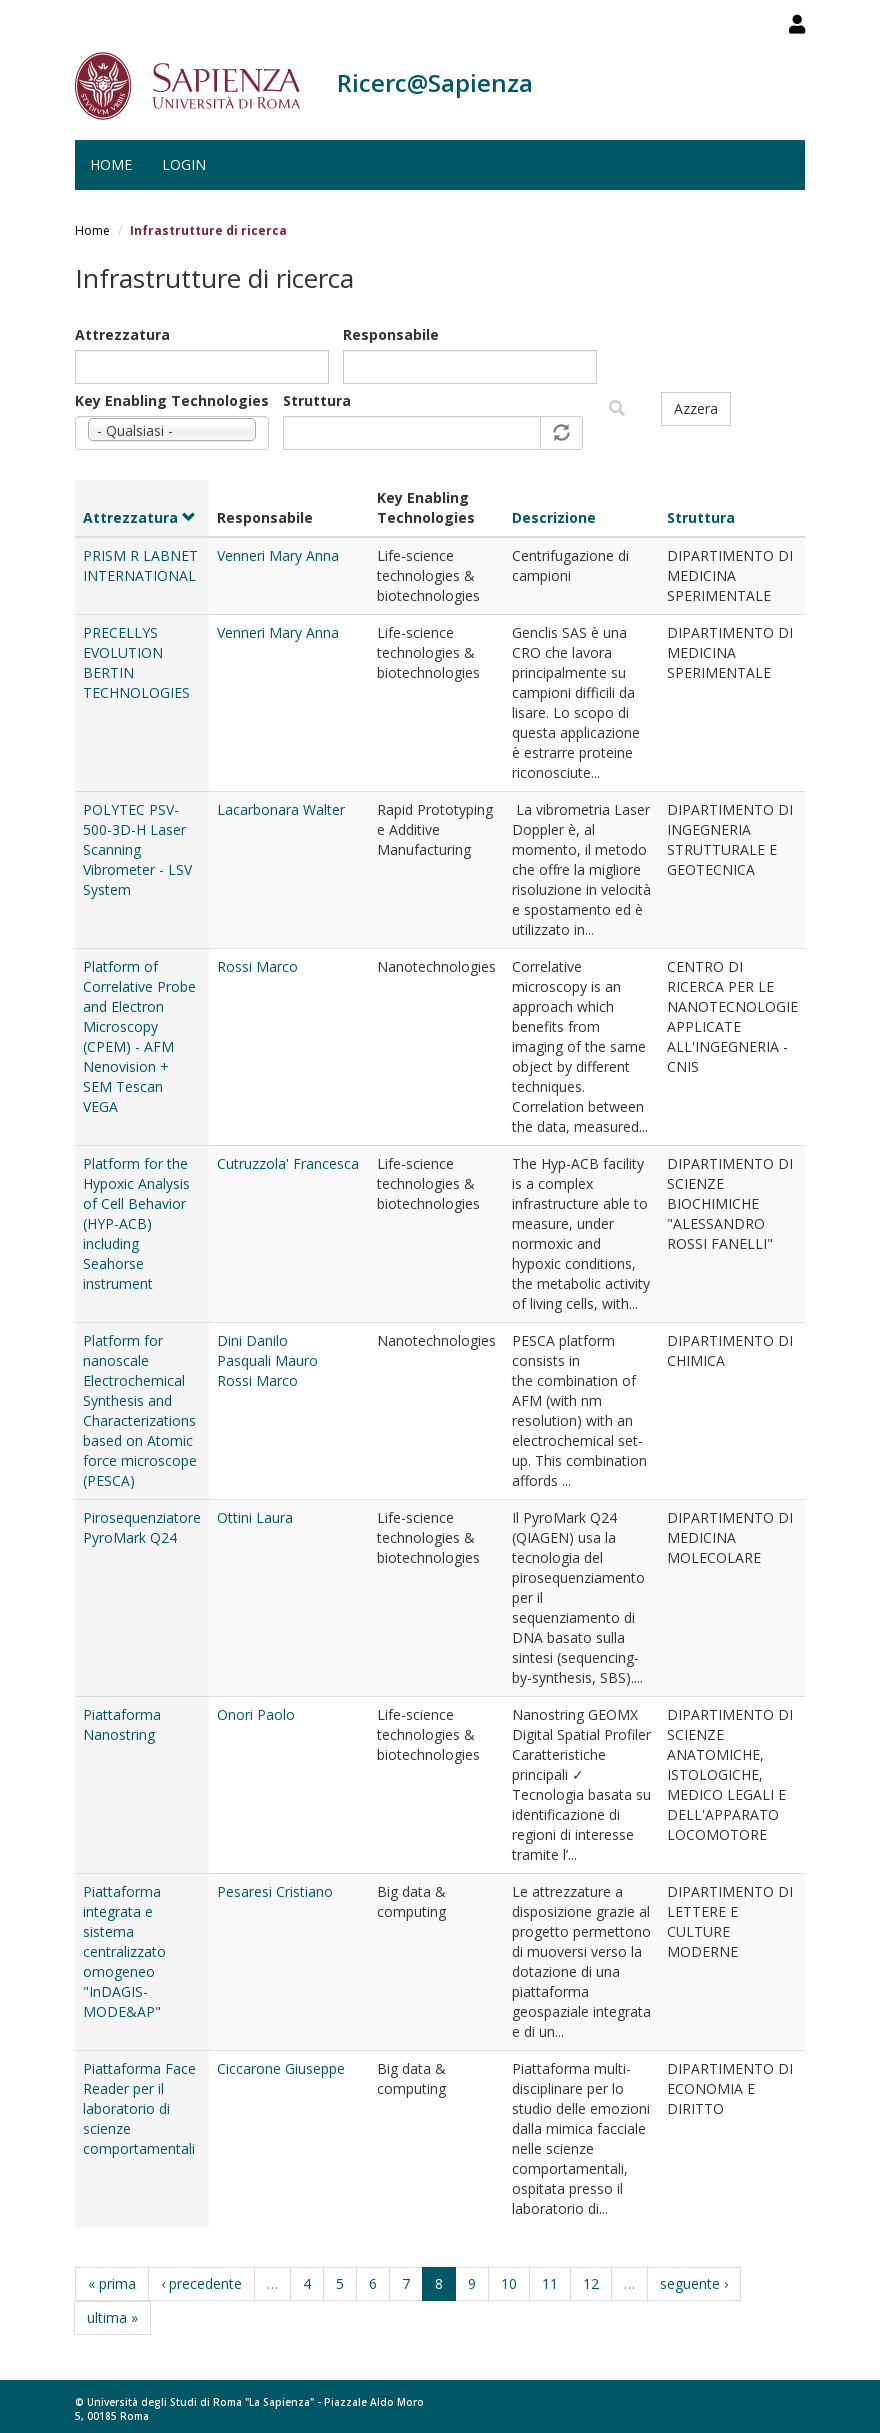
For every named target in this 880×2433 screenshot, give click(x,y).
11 (550, 2283)
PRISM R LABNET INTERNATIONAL (140, 565)
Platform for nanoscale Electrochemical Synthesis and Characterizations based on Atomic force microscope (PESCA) (140, 1410)
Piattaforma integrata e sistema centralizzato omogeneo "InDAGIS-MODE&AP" (124, 1951)
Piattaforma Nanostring (122, 1724)
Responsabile (391, 334)
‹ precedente (201, 2283)
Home (111, 164)
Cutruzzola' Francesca (288, 1163)
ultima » (112, 2317)
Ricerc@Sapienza (435, 82)
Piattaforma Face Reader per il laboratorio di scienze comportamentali (139, 2108)
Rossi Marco (257, 966)
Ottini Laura (255, 1517)
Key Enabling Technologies (172, 400)
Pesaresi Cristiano (275, 1891)
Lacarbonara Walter (281, 809)
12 (591, 2283)
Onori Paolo (256, 1714)
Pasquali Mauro (267, 1360)
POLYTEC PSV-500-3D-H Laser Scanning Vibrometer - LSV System (137, 849)
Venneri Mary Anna (278, 555)
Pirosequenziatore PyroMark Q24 (142, 1527)
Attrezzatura (122, 334)
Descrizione (554, 517)
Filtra (617, 408)
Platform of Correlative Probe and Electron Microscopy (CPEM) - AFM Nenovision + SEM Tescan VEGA (139, 1036)
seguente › (694, 2283)
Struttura (317, 400)
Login (184, 164)
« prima (112, 2283)
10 (509, 2283)
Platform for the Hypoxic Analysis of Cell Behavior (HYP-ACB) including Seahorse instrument (136, 1223)
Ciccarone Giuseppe (281, 2068)
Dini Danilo (252, 1340)
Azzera (696, 408)
